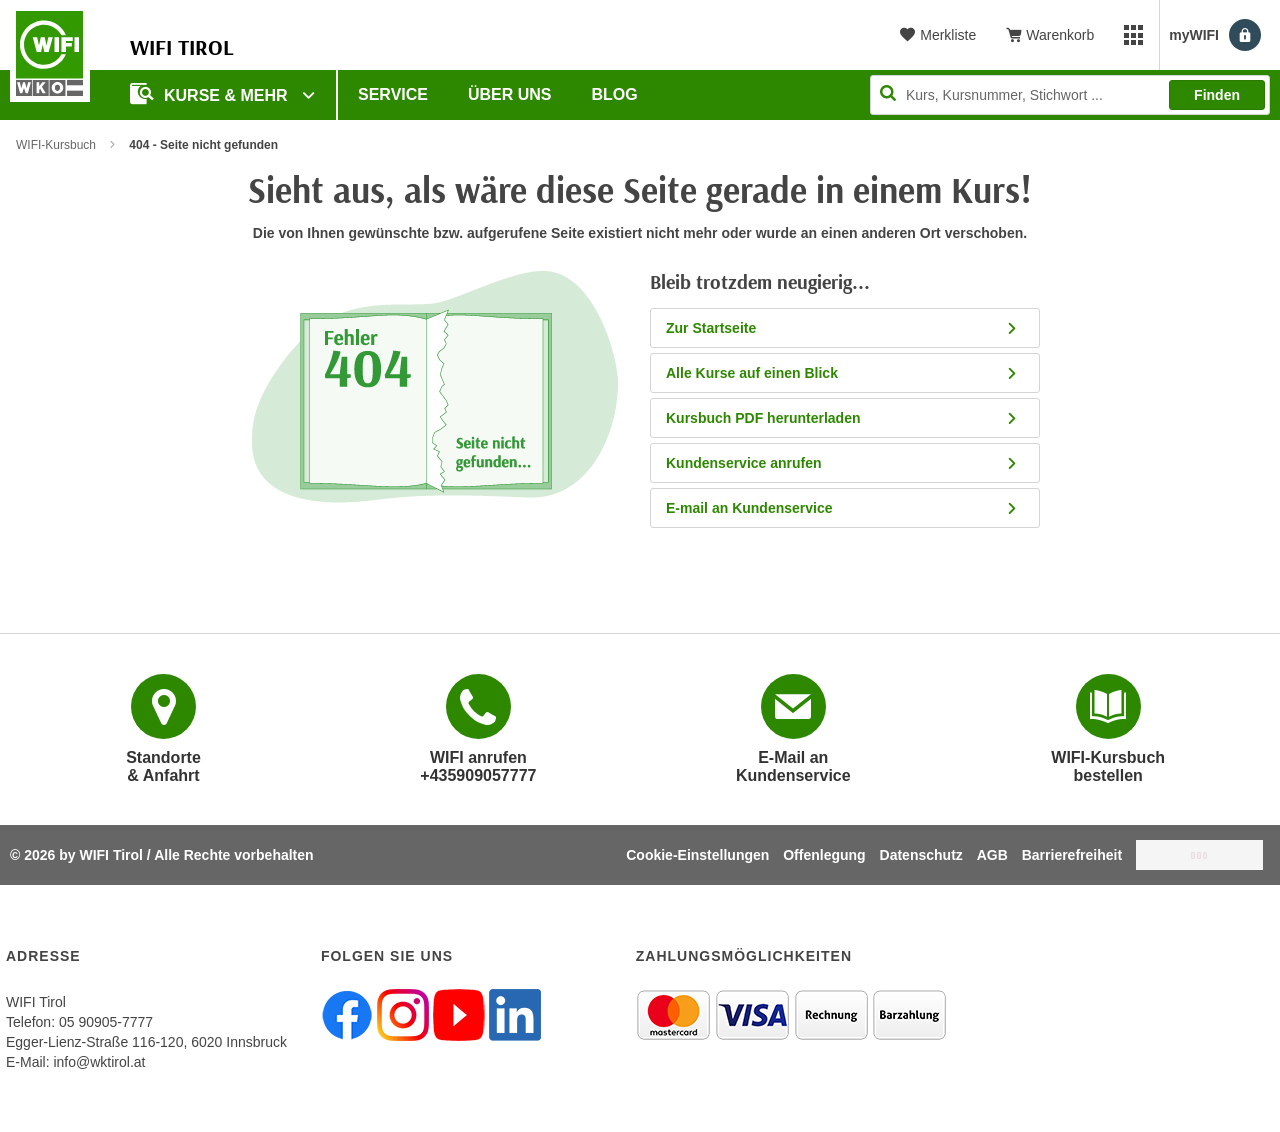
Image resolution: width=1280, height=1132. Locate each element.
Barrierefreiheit (1072, 855)
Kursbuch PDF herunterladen (842, 418)
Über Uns (510, 94)
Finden (1217, 95)
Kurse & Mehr (211, 93)
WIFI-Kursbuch (56, 145)
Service (393, 94)
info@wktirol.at (99, 1062)
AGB (992, 855)
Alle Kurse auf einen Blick (842, 373)
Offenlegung (824, 855)
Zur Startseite (842, 328)
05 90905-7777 (106, 1022)
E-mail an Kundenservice (842, 508)
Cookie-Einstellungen (697, 855)
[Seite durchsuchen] (1070, 95)
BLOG (615, 94)
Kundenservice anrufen (842, 463)
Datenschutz (921, 855)
